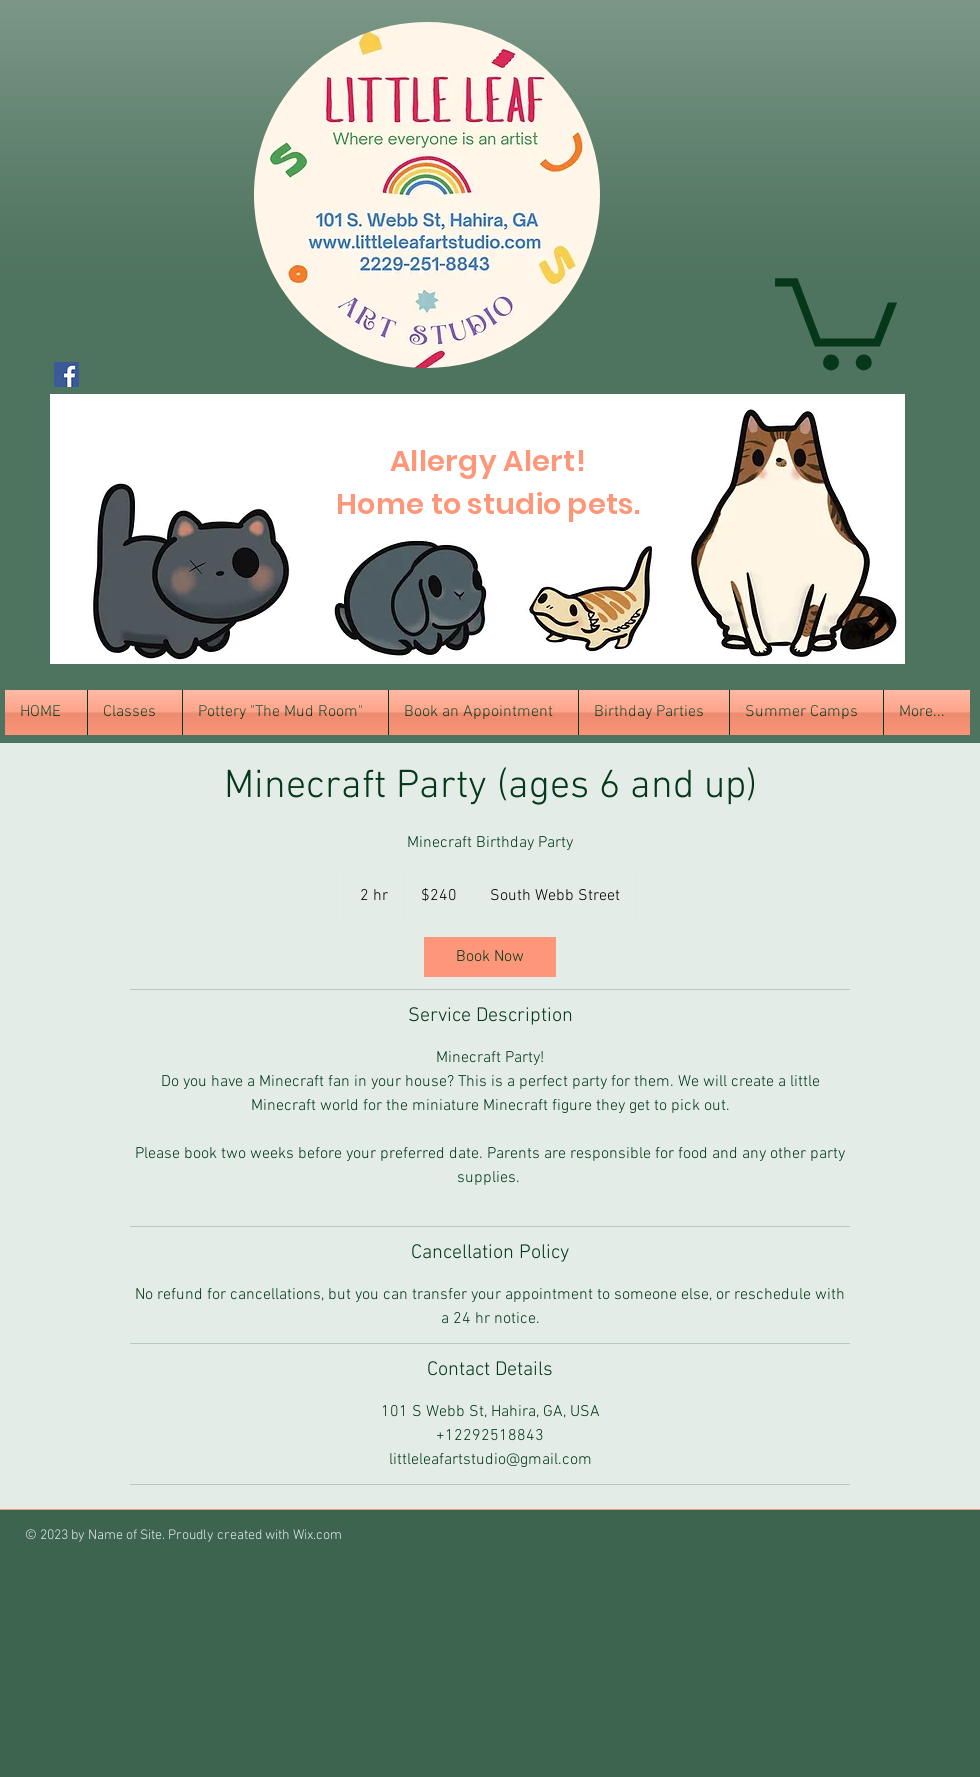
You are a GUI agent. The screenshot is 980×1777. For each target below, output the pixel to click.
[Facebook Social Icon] (66, 374)
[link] (490, 957)
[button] (836, 319)
